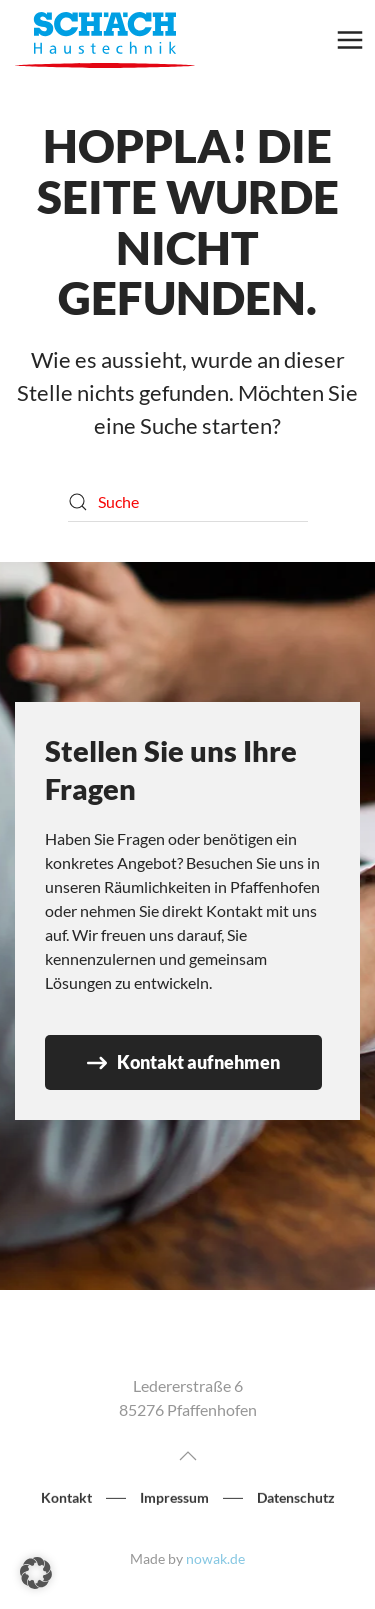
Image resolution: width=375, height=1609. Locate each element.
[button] (350, 40)
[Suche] (188, 502)
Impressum (174, 1498)
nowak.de (215, 1558)
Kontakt (66, 1498)
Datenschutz (296, 1498)
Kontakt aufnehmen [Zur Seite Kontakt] (183, 1062)
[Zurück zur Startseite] (105, 40)
